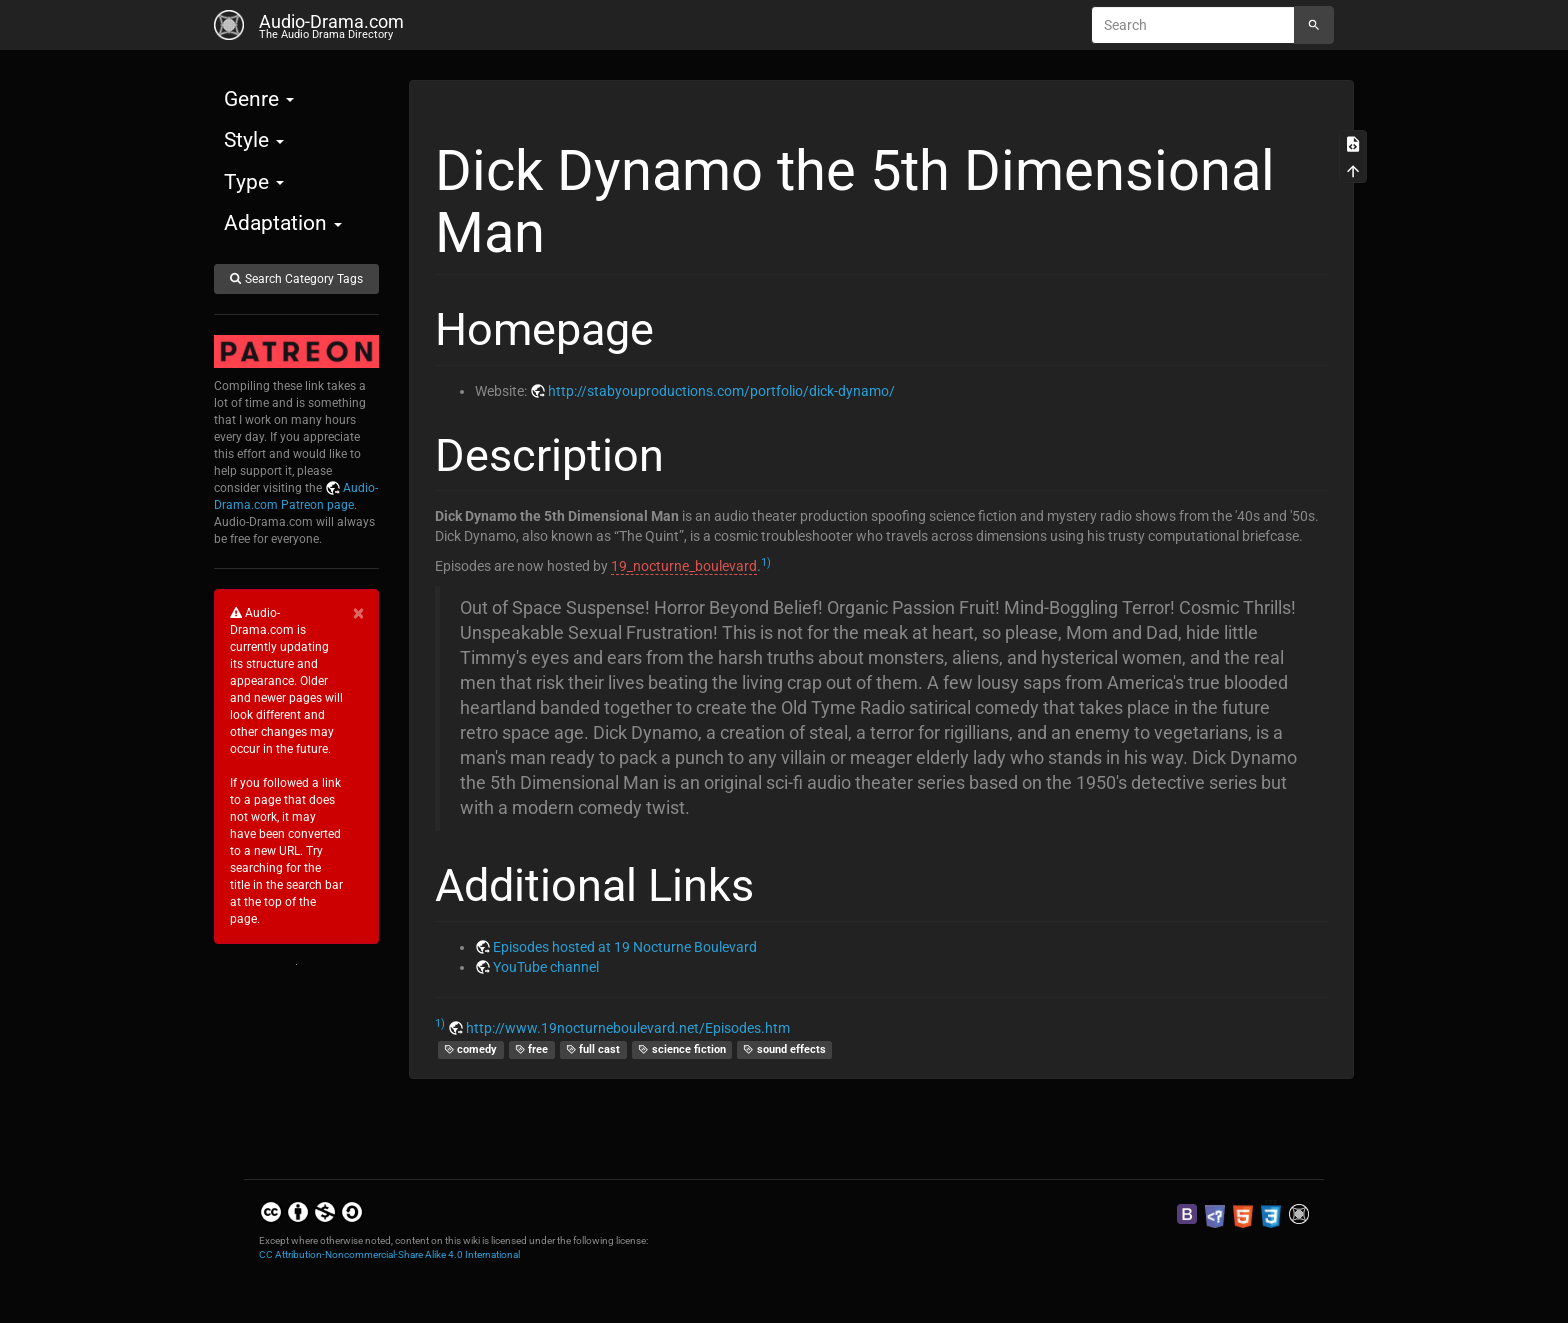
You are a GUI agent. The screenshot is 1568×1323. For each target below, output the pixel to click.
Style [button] (254, 140)
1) (766, 562)
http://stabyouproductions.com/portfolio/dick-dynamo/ (721, 391)
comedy (471, 1049)
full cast (593, 1049)
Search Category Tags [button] (296, 279)
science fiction (682, 1049)
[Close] (358, 613)
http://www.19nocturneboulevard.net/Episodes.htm (628, 1028)
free (532, 1049)
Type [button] (254, 182)
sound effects (784, 1049)
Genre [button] (259, 99)
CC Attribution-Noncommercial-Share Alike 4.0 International (389, 1254)
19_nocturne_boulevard (684, 566)
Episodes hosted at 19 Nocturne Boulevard (625, 947)
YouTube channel (546, 967)
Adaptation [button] (283, 223)
